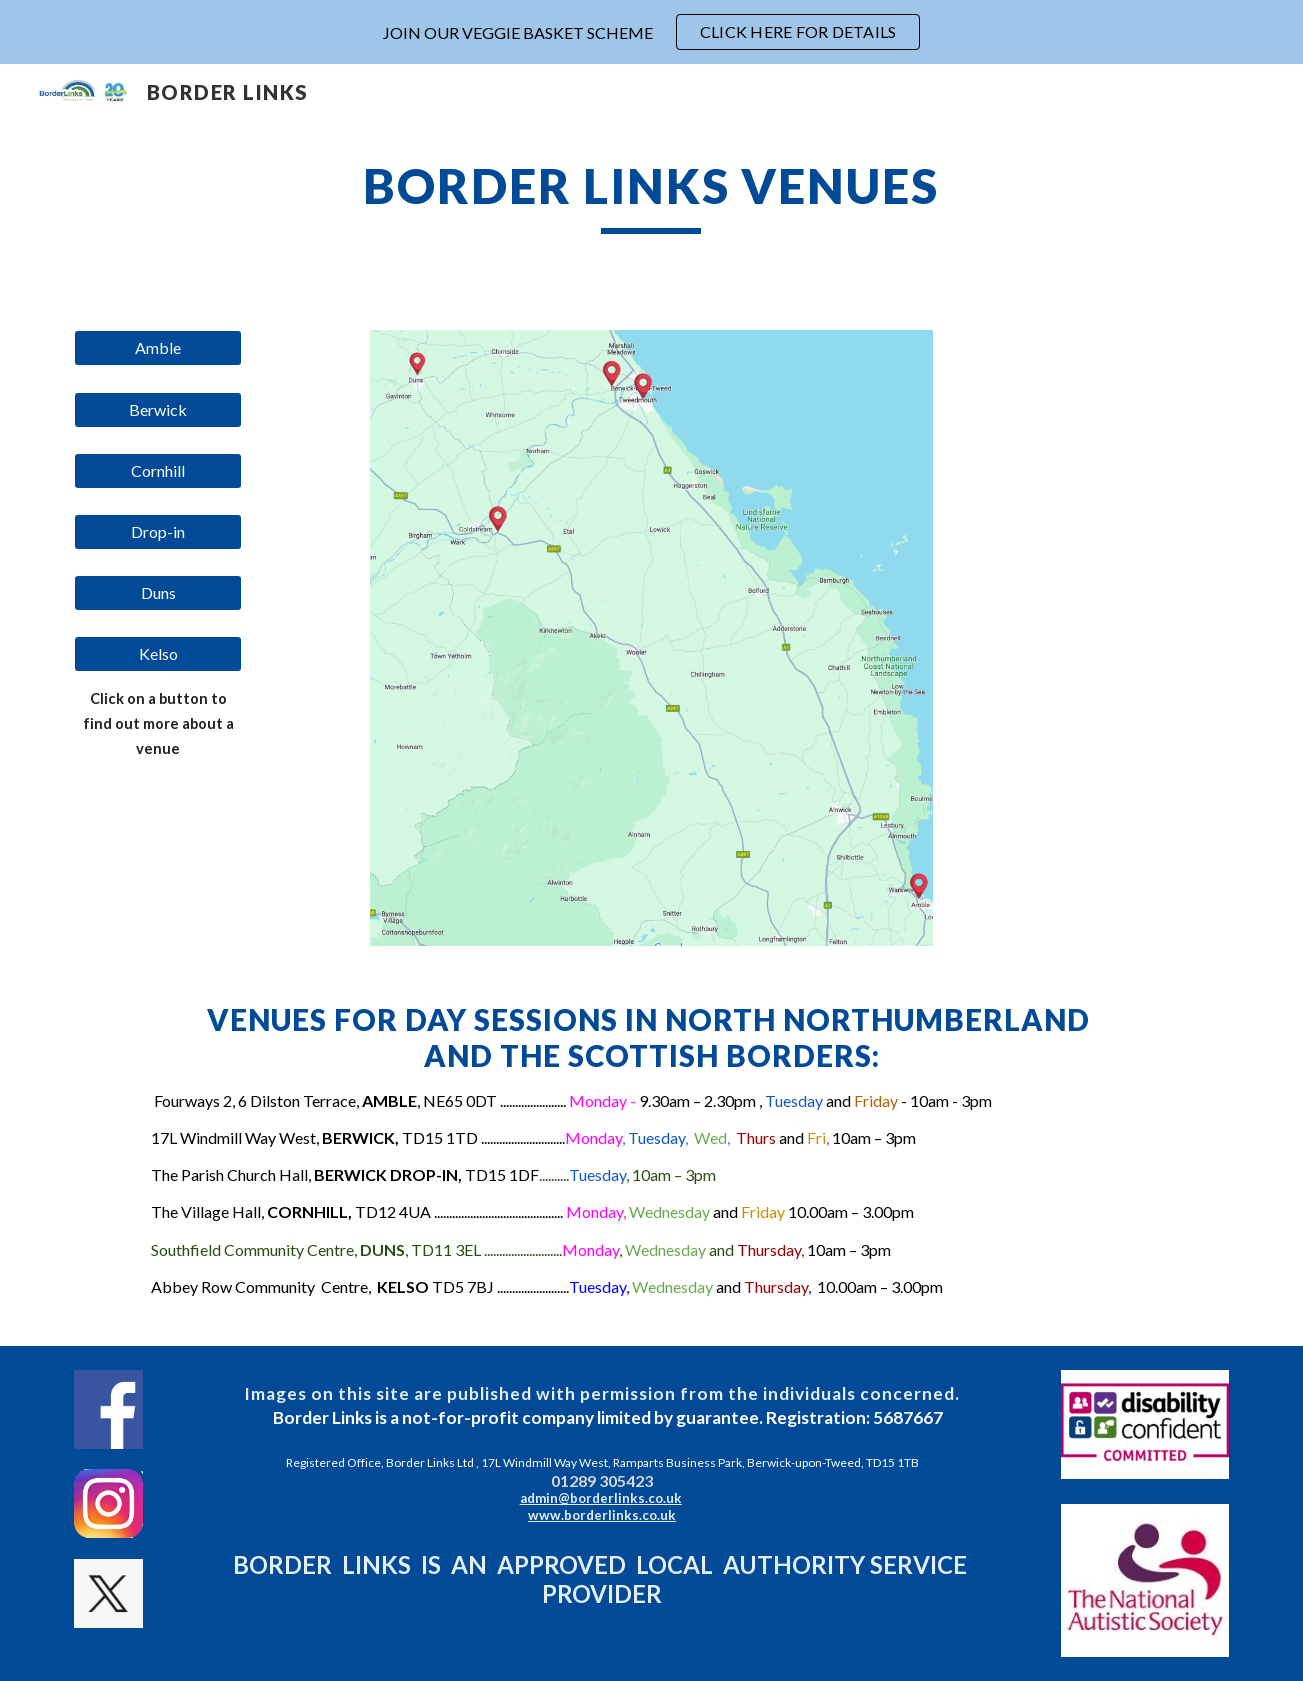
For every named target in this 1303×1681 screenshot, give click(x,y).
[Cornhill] (158, 471)
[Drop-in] (158, 532)
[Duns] (158, 593)
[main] (652, 195)
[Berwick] (158, 410)
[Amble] (158, 348)
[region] (651, 32)
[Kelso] (158, 654)
